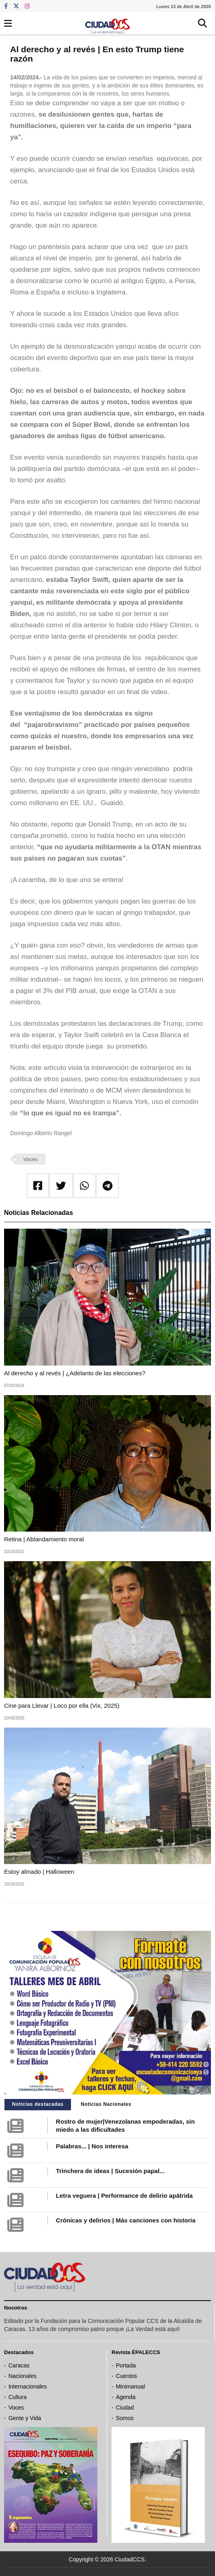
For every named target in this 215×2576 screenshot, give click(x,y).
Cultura (18, 2397)
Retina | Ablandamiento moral (44, 1539)
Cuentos (126, 2376)
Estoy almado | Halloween (39, 1871)
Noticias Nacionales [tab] (106, 2104)
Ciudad (125, 2407)
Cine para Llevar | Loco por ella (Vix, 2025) (62, 1705)
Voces (31, 1159)
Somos (125, 2418)
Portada (126, 2365)
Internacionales (28, 2386)
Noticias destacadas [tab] (38, 2104)
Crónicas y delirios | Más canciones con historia (126, 2220)
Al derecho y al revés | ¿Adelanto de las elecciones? (74, 1373)
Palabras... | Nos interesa (92, 2146)
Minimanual (130, 2386)
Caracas (19, 2365)
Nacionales (23, 2376)
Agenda (125, 2397)
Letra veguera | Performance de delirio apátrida (124, 2195)
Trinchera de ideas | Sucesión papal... (110, 2170)
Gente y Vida (25, 2418)
